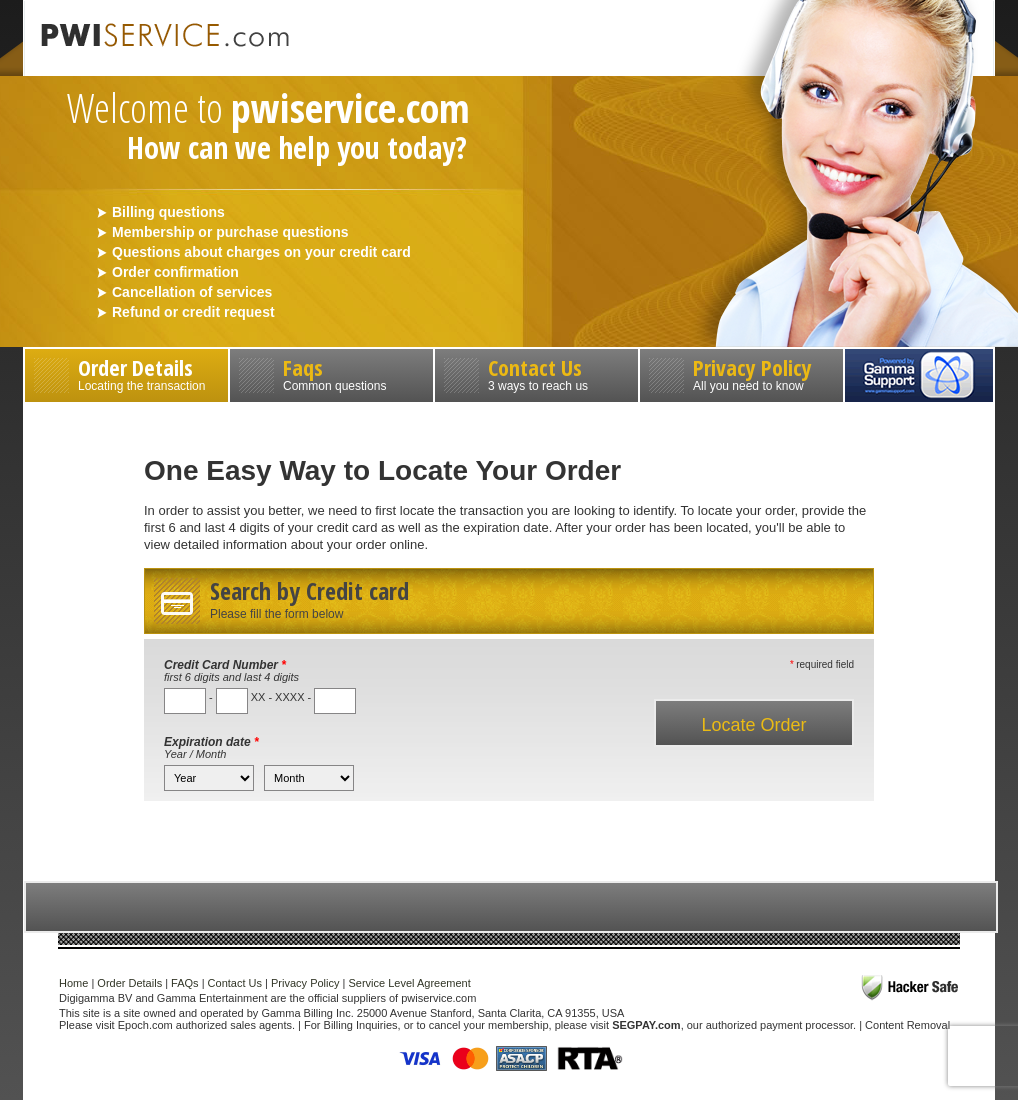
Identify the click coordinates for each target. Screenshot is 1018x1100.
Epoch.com (145, 1025)
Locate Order (753, 725)
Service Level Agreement (409, 983)
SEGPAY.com (646, 1025)
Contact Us (536, 372)
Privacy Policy (741, 372)
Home (73, 983)
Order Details (126, 372)
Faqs (331, 372)
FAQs (185, 983)
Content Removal (907, 1025)
